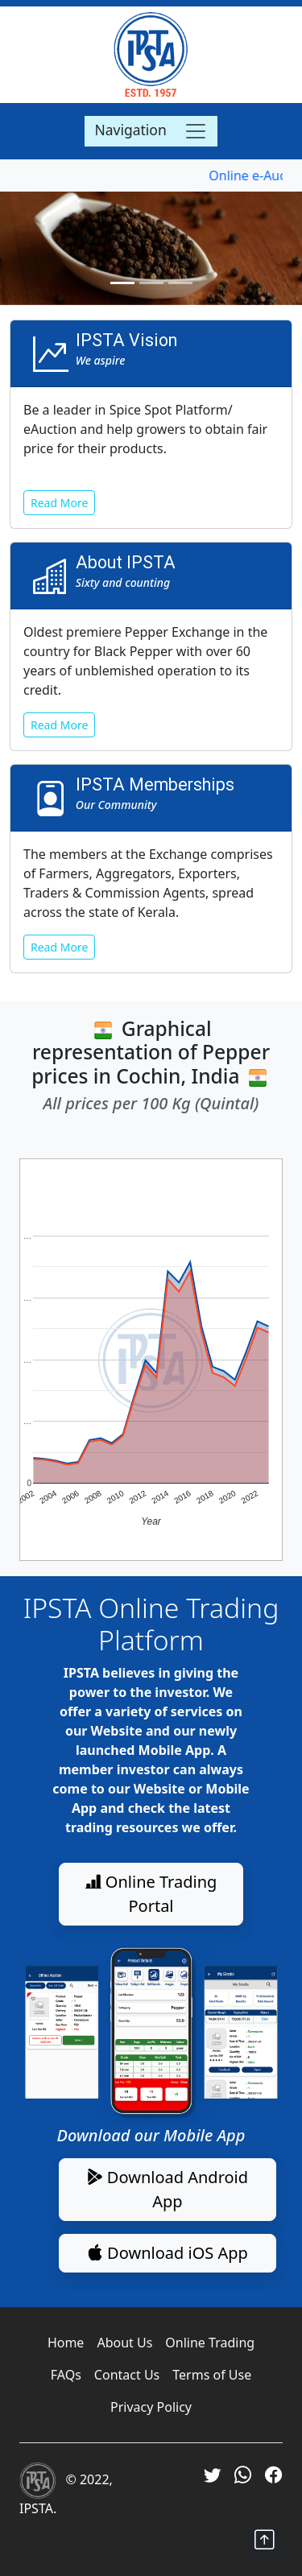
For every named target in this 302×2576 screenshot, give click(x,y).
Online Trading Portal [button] (151, 1894)
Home (66, 2342)
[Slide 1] (122, 283)
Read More (59, 502)
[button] (264, 2540)
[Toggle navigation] (151, 131)
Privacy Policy (151, 2407)
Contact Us (126, 2375)
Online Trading (209, 2342)
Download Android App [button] (167, 2189)
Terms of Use (211, 2375)
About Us (124, 2342)
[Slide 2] (151, 283)
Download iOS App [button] (167, 2253)
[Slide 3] (180, 283)
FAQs (66, 2375)
